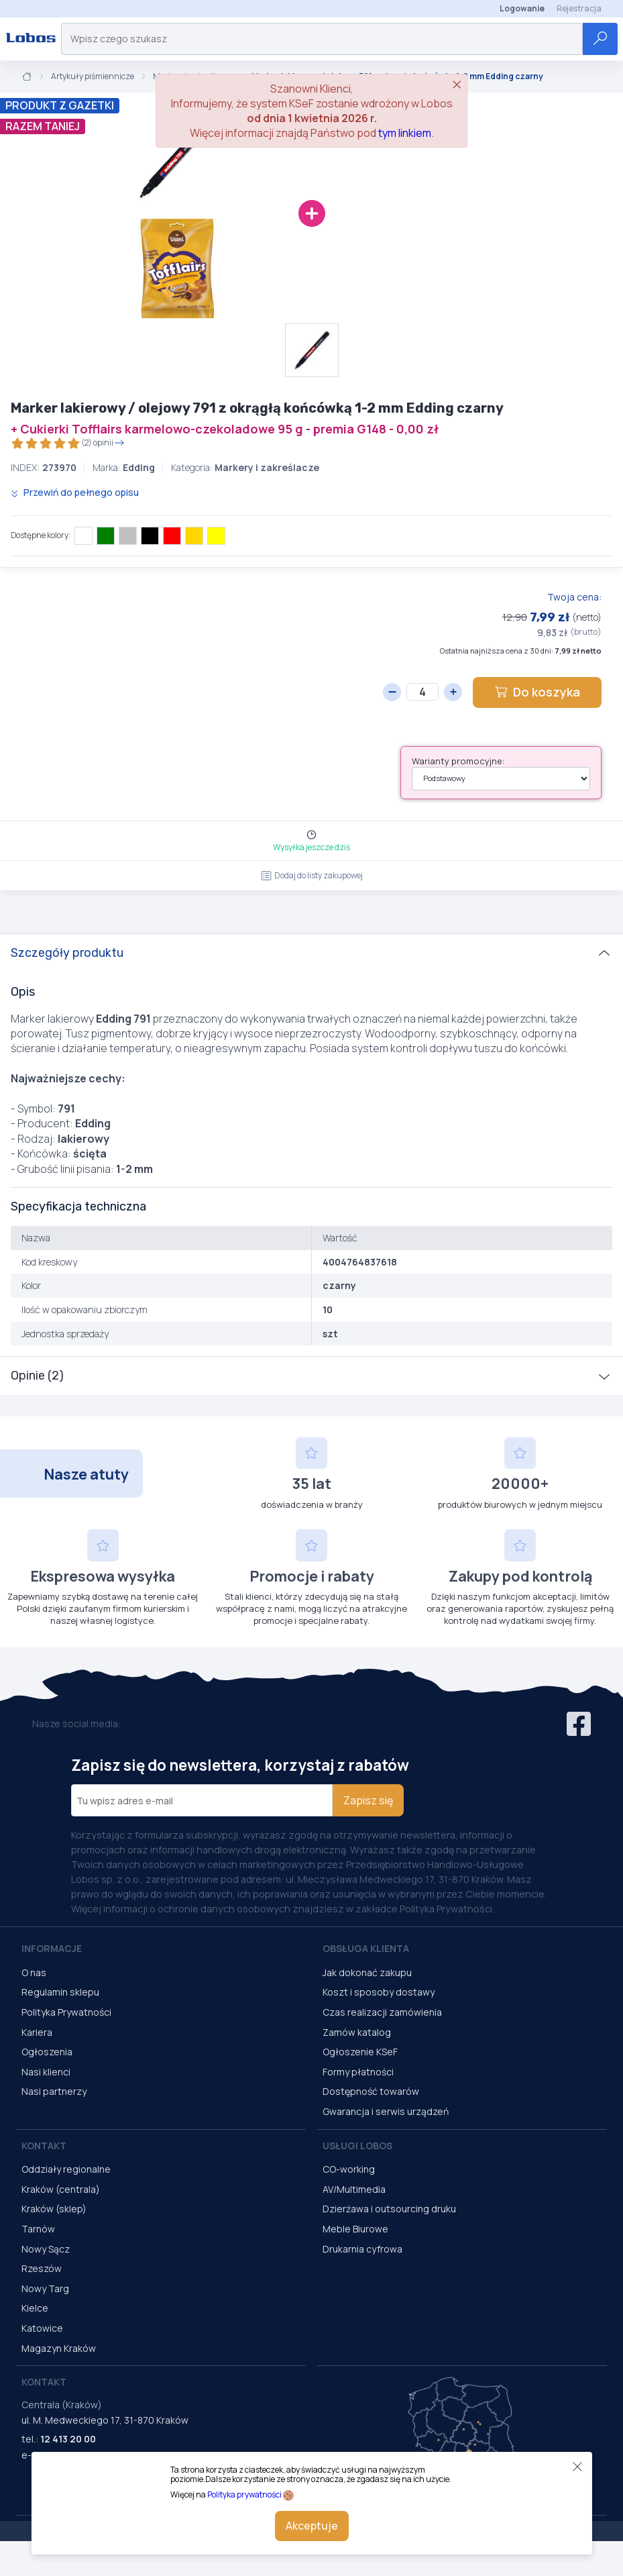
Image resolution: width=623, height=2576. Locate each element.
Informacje (51, 1948)
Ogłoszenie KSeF (360, 2051)
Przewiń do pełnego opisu (75, 492)
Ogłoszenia (46, 2051)
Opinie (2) (37, 1375)
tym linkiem (404, 132)
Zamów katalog (357, 2032)
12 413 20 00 (68, 2438)
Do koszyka (537, 692)
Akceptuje (312, 2525)
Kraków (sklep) (54, 2208)
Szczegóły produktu (67, 952)
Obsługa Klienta (366, 1948)
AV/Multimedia (354, 2189)
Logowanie (522, 8)
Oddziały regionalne (66, 2169)
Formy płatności (358, 2071)
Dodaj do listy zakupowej (312, 875)
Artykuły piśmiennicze (92, 76)
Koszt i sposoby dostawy (379, 1992)
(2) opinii (68, 443)
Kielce (34, 2308)
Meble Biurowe (355, 2228)
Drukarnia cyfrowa (362, 2249)
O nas (33, 1972)
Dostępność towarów (371, 2091)
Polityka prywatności (244, 2494)
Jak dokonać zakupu (367, 1972)
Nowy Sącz (45, 2249)
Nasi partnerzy (54, 2091)
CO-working (349, 2169)
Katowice (42, 2328)
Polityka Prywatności (66, 2012)
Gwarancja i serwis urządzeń (386, 2111)
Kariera (36, 2032)
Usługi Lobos (357, 2145)
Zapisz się (368, 1800)
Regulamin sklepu (60, 1992)
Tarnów (38, 2228)
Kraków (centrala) (60, 2189)
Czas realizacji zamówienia (382, 2012)
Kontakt (43, 2145)
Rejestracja (579, 8)
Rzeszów (41, 2268)
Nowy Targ (45, 2288)
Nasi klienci (45, 2071)
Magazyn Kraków (58, 2348)
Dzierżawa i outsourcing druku (389, 2208)
